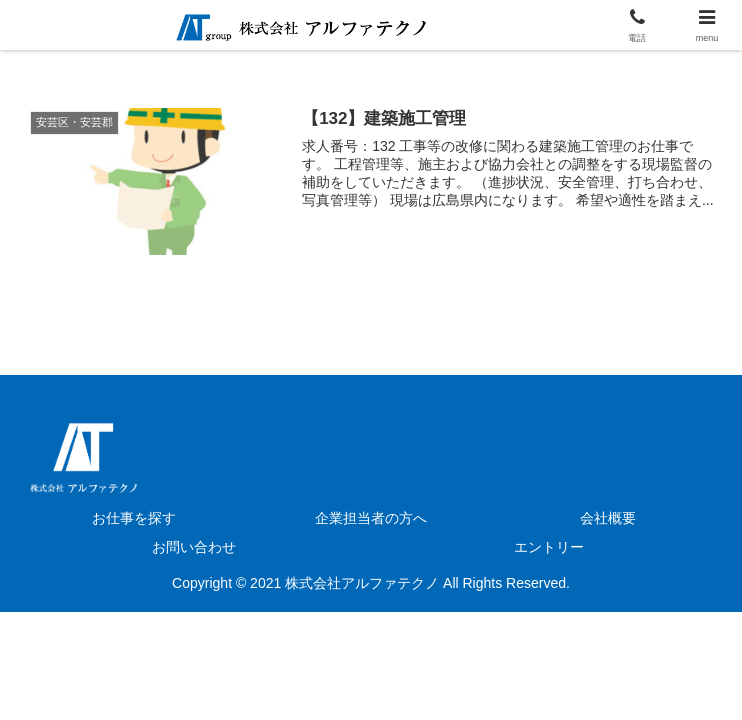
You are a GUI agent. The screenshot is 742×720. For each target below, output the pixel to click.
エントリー (549, 547)
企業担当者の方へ (371, 518)
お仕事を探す (134, 518)
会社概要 (608, 518)
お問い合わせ (194, 547)
